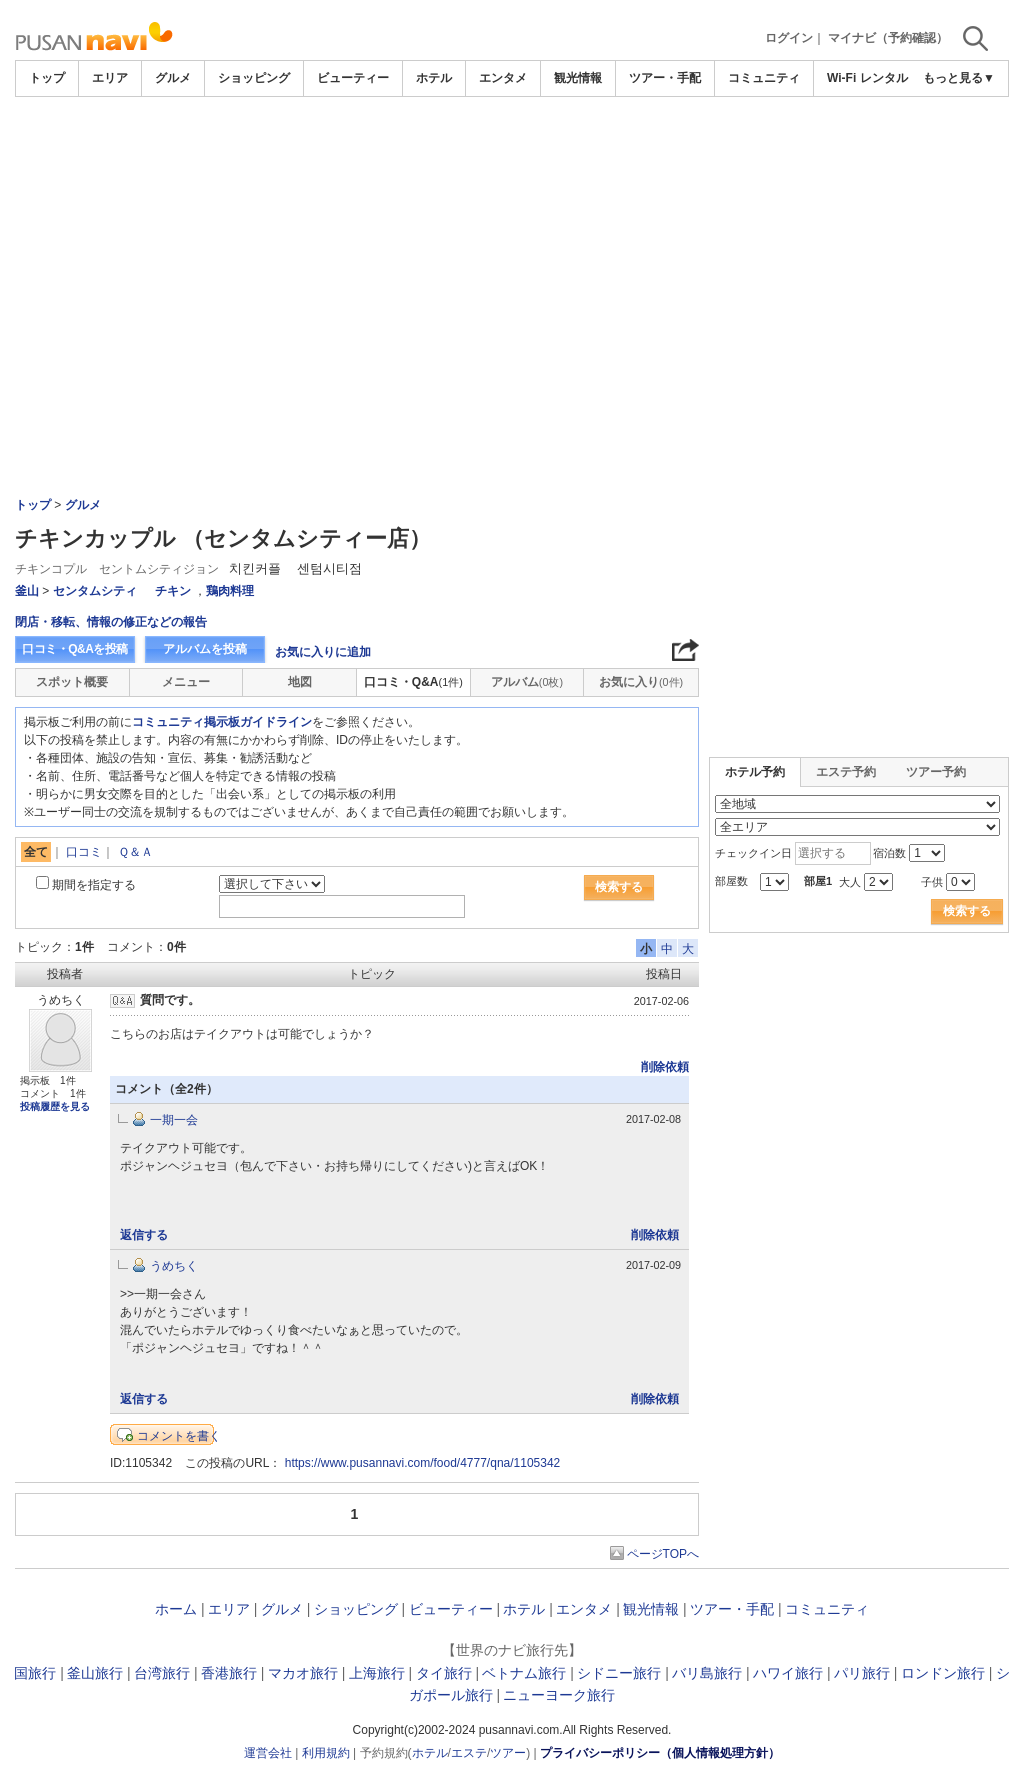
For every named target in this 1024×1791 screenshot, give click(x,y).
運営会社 (268, 1753)
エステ (469, 1753)
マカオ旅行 (303, 1673)
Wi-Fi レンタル (867, 78)
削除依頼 (665, 1067)
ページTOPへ (663, 1554)
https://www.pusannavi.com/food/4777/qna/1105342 (423, 1463)
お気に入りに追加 (323, 652)
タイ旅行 (444, 1673)
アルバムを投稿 (205, 649)
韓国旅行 (28, 1673)
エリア (110, 78)
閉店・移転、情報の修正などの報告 (111, 622)
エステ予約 (846, 772)
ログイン (789, 38)
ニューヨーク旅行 (559, 1695)
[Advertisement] (512, 152)
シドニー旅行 (619, 1673)
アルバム (527, 682)
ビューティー (353, 78)
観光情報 (578, 78)
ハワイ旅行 (788, 1673)
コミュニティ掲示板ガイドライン (222, 722)
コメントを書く (179, 1436)
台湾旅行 (162, 1673)
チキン (173, 591)
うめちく (174, 1266)
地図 (300, 682)
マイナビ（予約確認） (888, 38)
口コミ (84, 852)
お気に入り (641, 682)
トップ (47, 78)
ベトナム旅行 (524, 1673)
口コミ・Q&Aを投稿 (75, 649)
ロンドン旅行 (943, 1673)
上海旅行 (377, 1673)
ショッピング (254, 78)
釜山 (27, 591)
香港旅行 (229, 1673)
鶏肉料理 (230, 591)
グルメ (173, 78)
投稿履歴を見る (55, 1106)
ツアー (508, 1753)
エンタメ (503, 78)
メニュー (186, 682)
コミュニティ (764, 78)
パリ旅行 (862, 1673)
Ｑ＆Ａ (135, 852)
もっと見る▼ (959, 78)
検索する (619, 887)
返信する (144, 1235)
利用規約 (326, 1753)
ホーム (176, 1609)
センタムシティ (95, 591)
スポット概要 (72, 682)
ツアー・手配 (665, 78)
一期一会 (174, 1120)
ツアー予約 (936, 772)
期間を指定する (94, 885)
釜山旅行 (95, 1673)
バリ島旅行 (707, 1673)
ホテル (434, 78)
